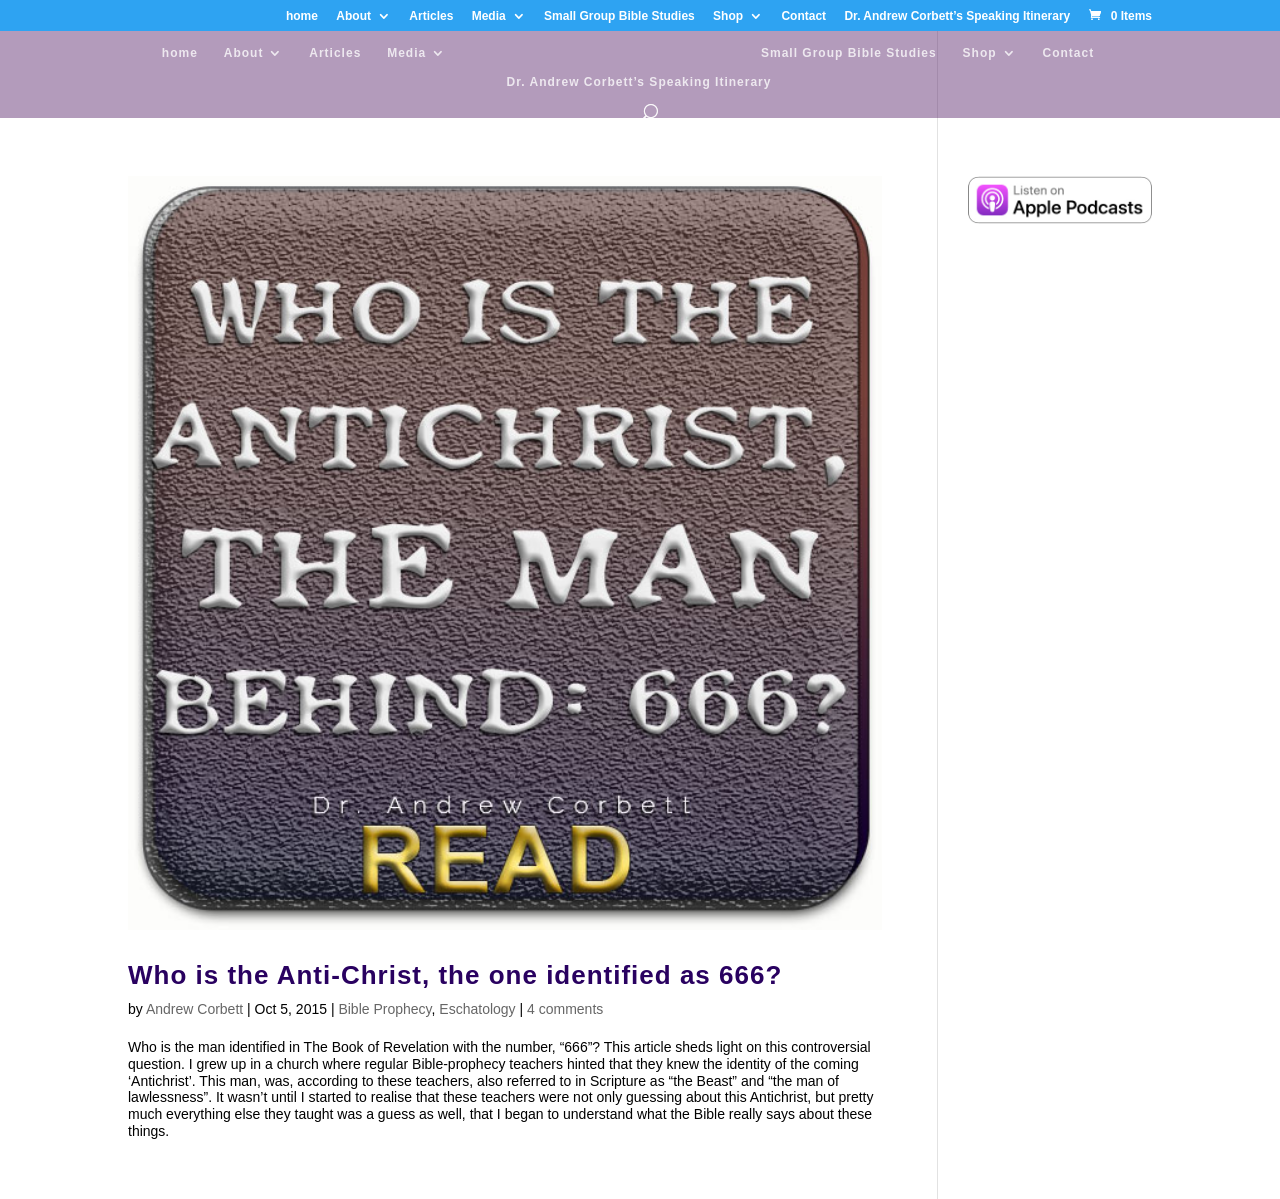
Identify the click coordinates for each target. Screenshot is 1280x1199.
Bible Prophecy (384, 1009)
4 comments (565, 1009)
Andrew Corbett (194, 1009)
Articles (431, 16)
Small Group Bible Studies (619, 16)
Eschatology (477, 1009)
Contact (803, 16)
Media (489, 16)
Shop (728, 16)
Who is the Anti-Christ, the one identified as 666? (455, 975)
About (353, 16)
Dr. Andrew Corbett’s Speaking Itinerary (957, 16)
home (302, 16)
